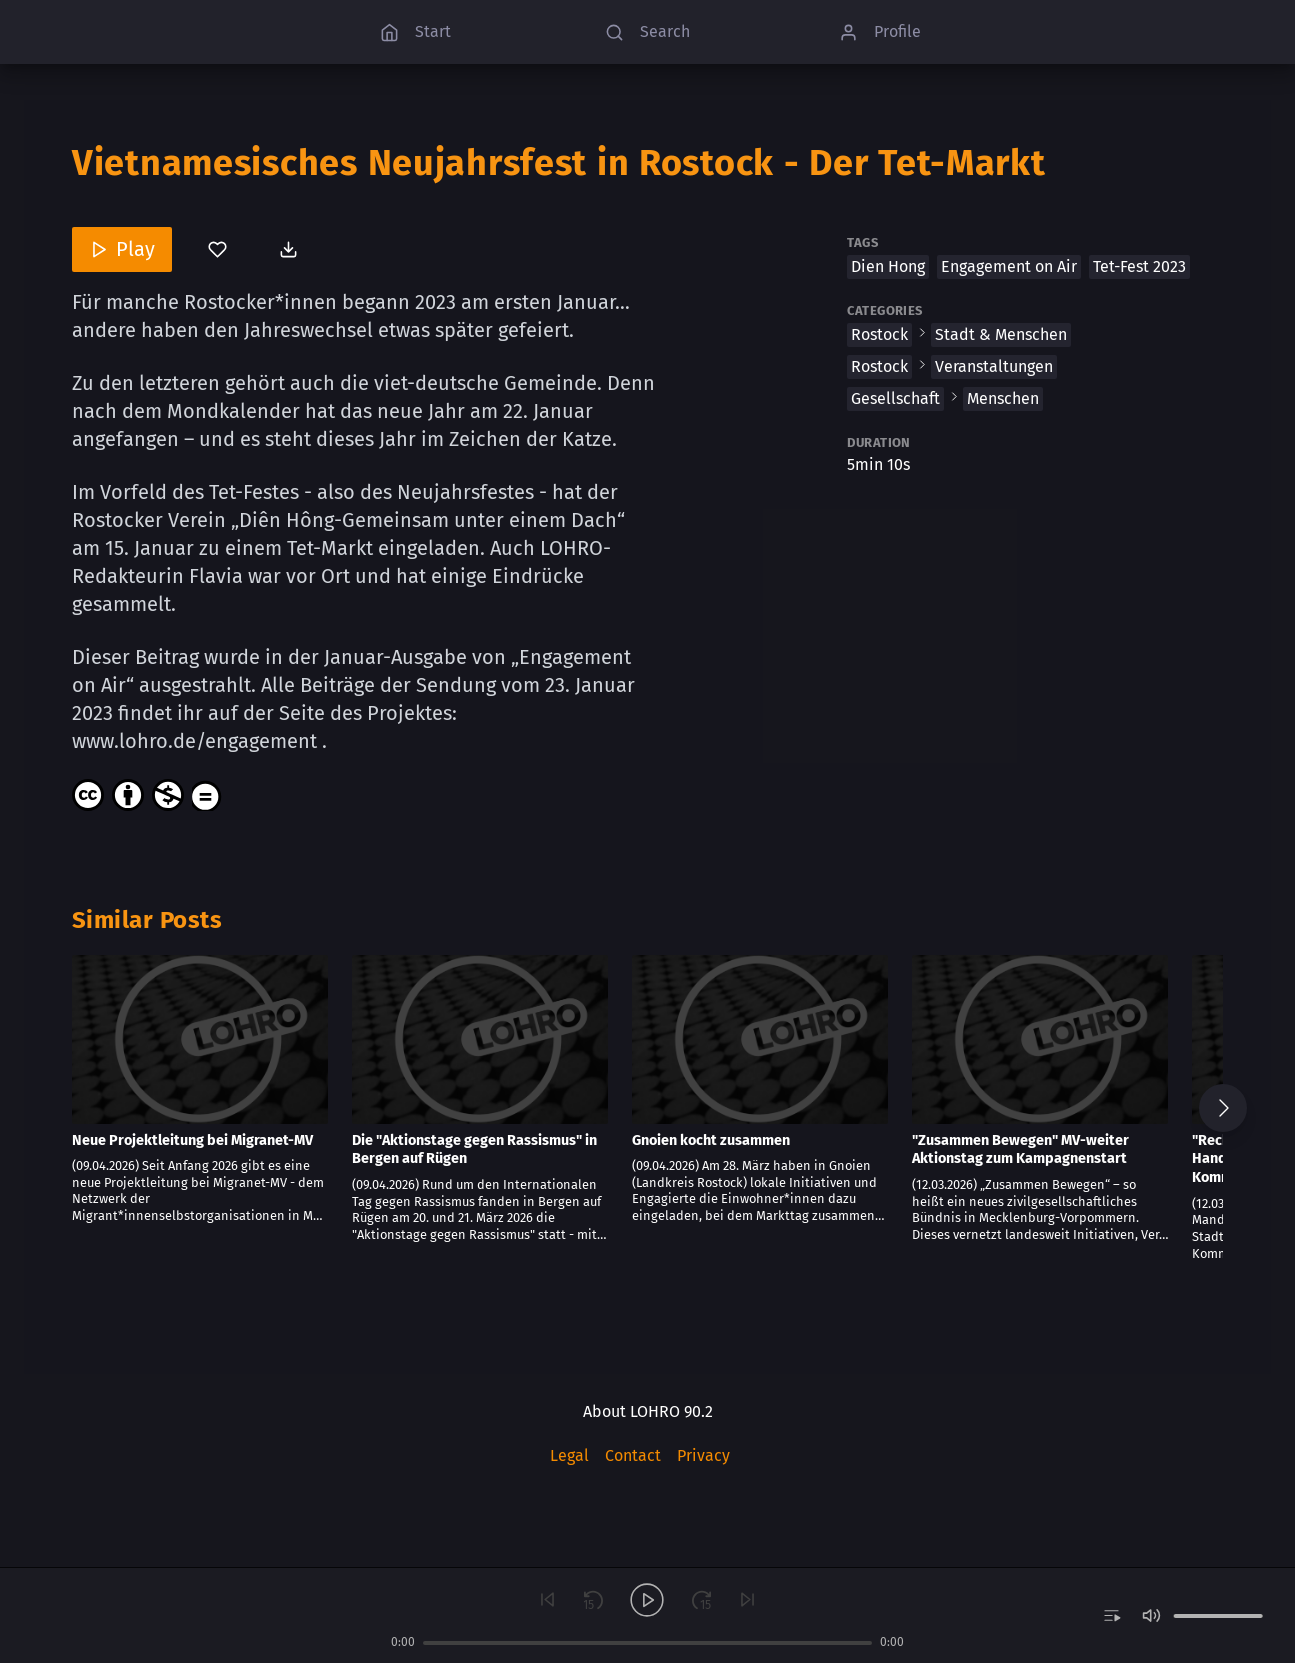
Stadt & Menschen (1001, 334)
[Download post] (291, 249)
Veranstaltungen (994, 366)
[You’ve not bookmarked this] (217, 249)
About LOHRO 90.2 (648, 1411)
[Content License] (148, 795)
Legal (569, 1455)
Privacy (703, 1455)
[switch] (1111, 1616)
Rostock (879, 334)
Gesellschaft (895, 398)
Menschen (1003, 398)
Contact (633, 1455)
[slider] (648, 1643)
